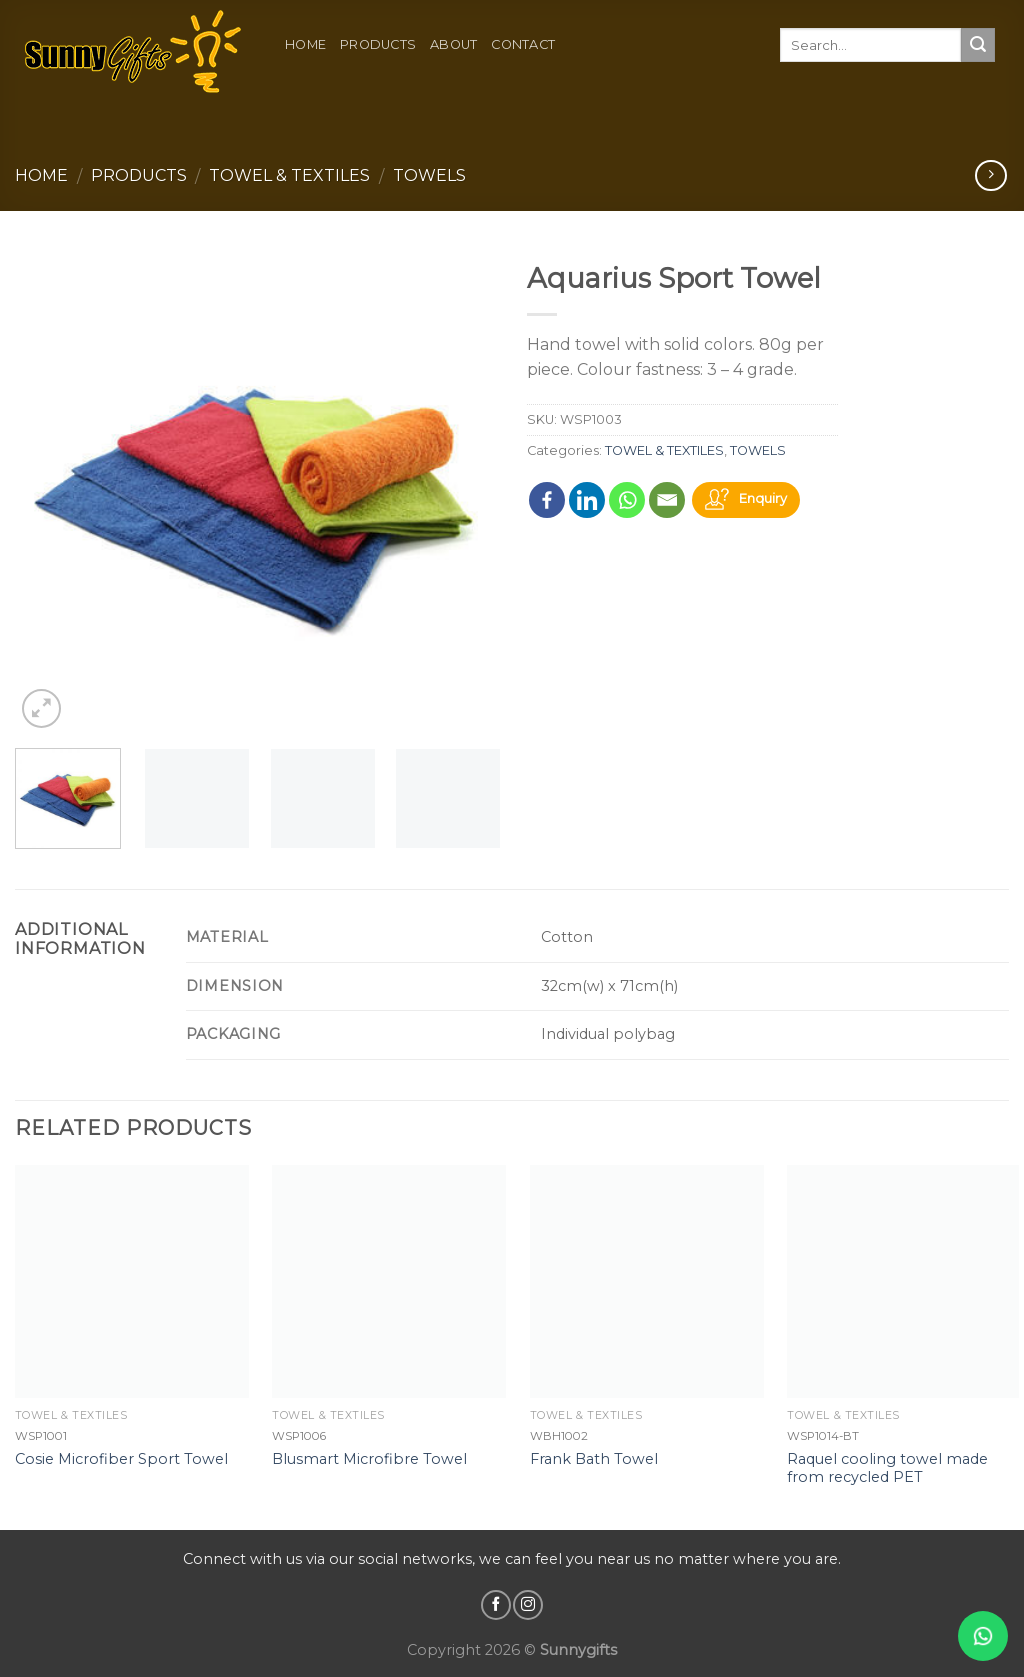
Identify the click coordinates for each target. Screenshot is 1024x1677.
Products (378, 44)
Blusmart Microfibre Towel (369, 1459)
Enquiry (763, 499)
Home (305, 44)
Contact (523, 44)
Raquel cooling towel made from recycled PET (887, 1468)
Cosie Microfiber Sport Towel (121, 1459)
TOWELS (429, 175)
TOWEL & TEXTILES (289, 175)
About (453, 44)
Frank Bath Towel (594, 1459)
